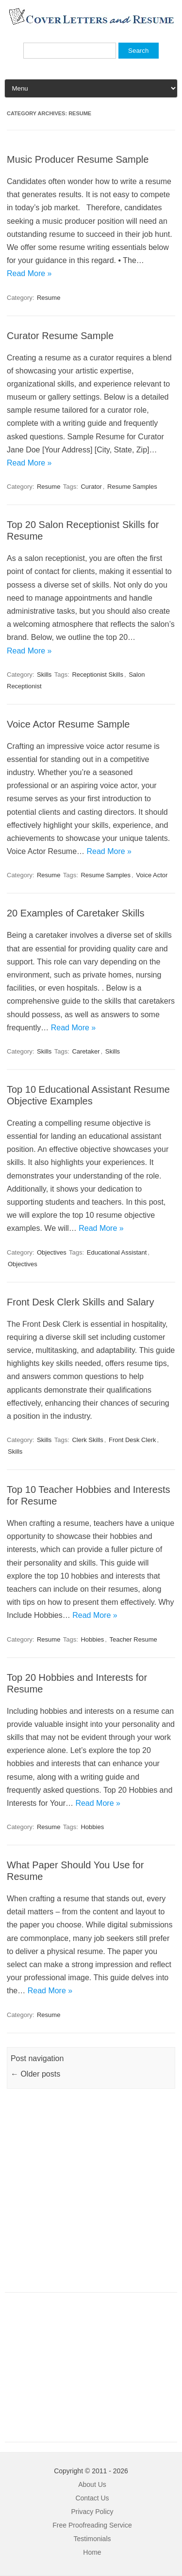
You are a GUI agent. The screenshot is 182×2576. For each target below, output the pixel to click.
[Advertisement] (91, 2195)
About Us (92, 2484)
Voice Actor (151, 875)
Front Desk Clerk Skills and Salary (80, 1302)
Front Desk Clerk (132, 1439)
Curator (91, 486)
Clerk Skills (87, 1439)
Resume (48, 297)
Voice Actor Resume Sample (68, 724)
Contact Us (92, 2498)
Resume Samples (132, 486)
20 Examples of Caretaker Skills (75, 913)
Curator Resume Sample (60, 335)
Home (92, 2552)
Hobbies (92, 1639)
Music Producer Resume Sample (78, 159)
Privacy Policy (92, 2511)
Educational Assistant (117, 1252)
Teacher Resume (133, 1639)
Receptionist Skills (97, 674)
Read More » (29, 273)
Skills (44, 674)
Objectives (51, 1252)
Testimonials (92, 2539)
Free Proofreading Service (92, 2525)
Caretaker (85, 1051)
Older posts (35, 2074)
